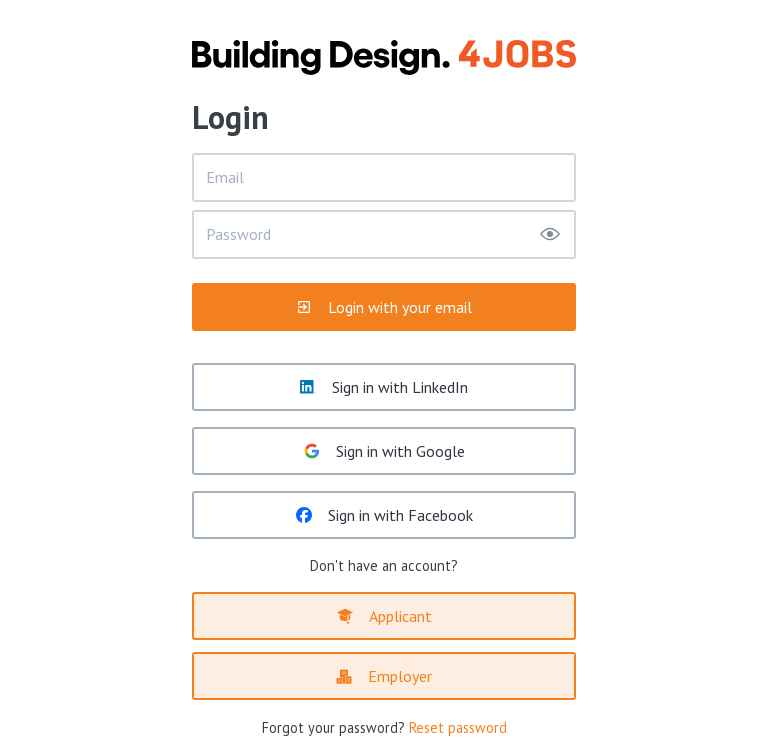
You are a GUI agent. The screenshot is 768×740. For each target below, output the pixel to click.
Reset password (458, 727)
